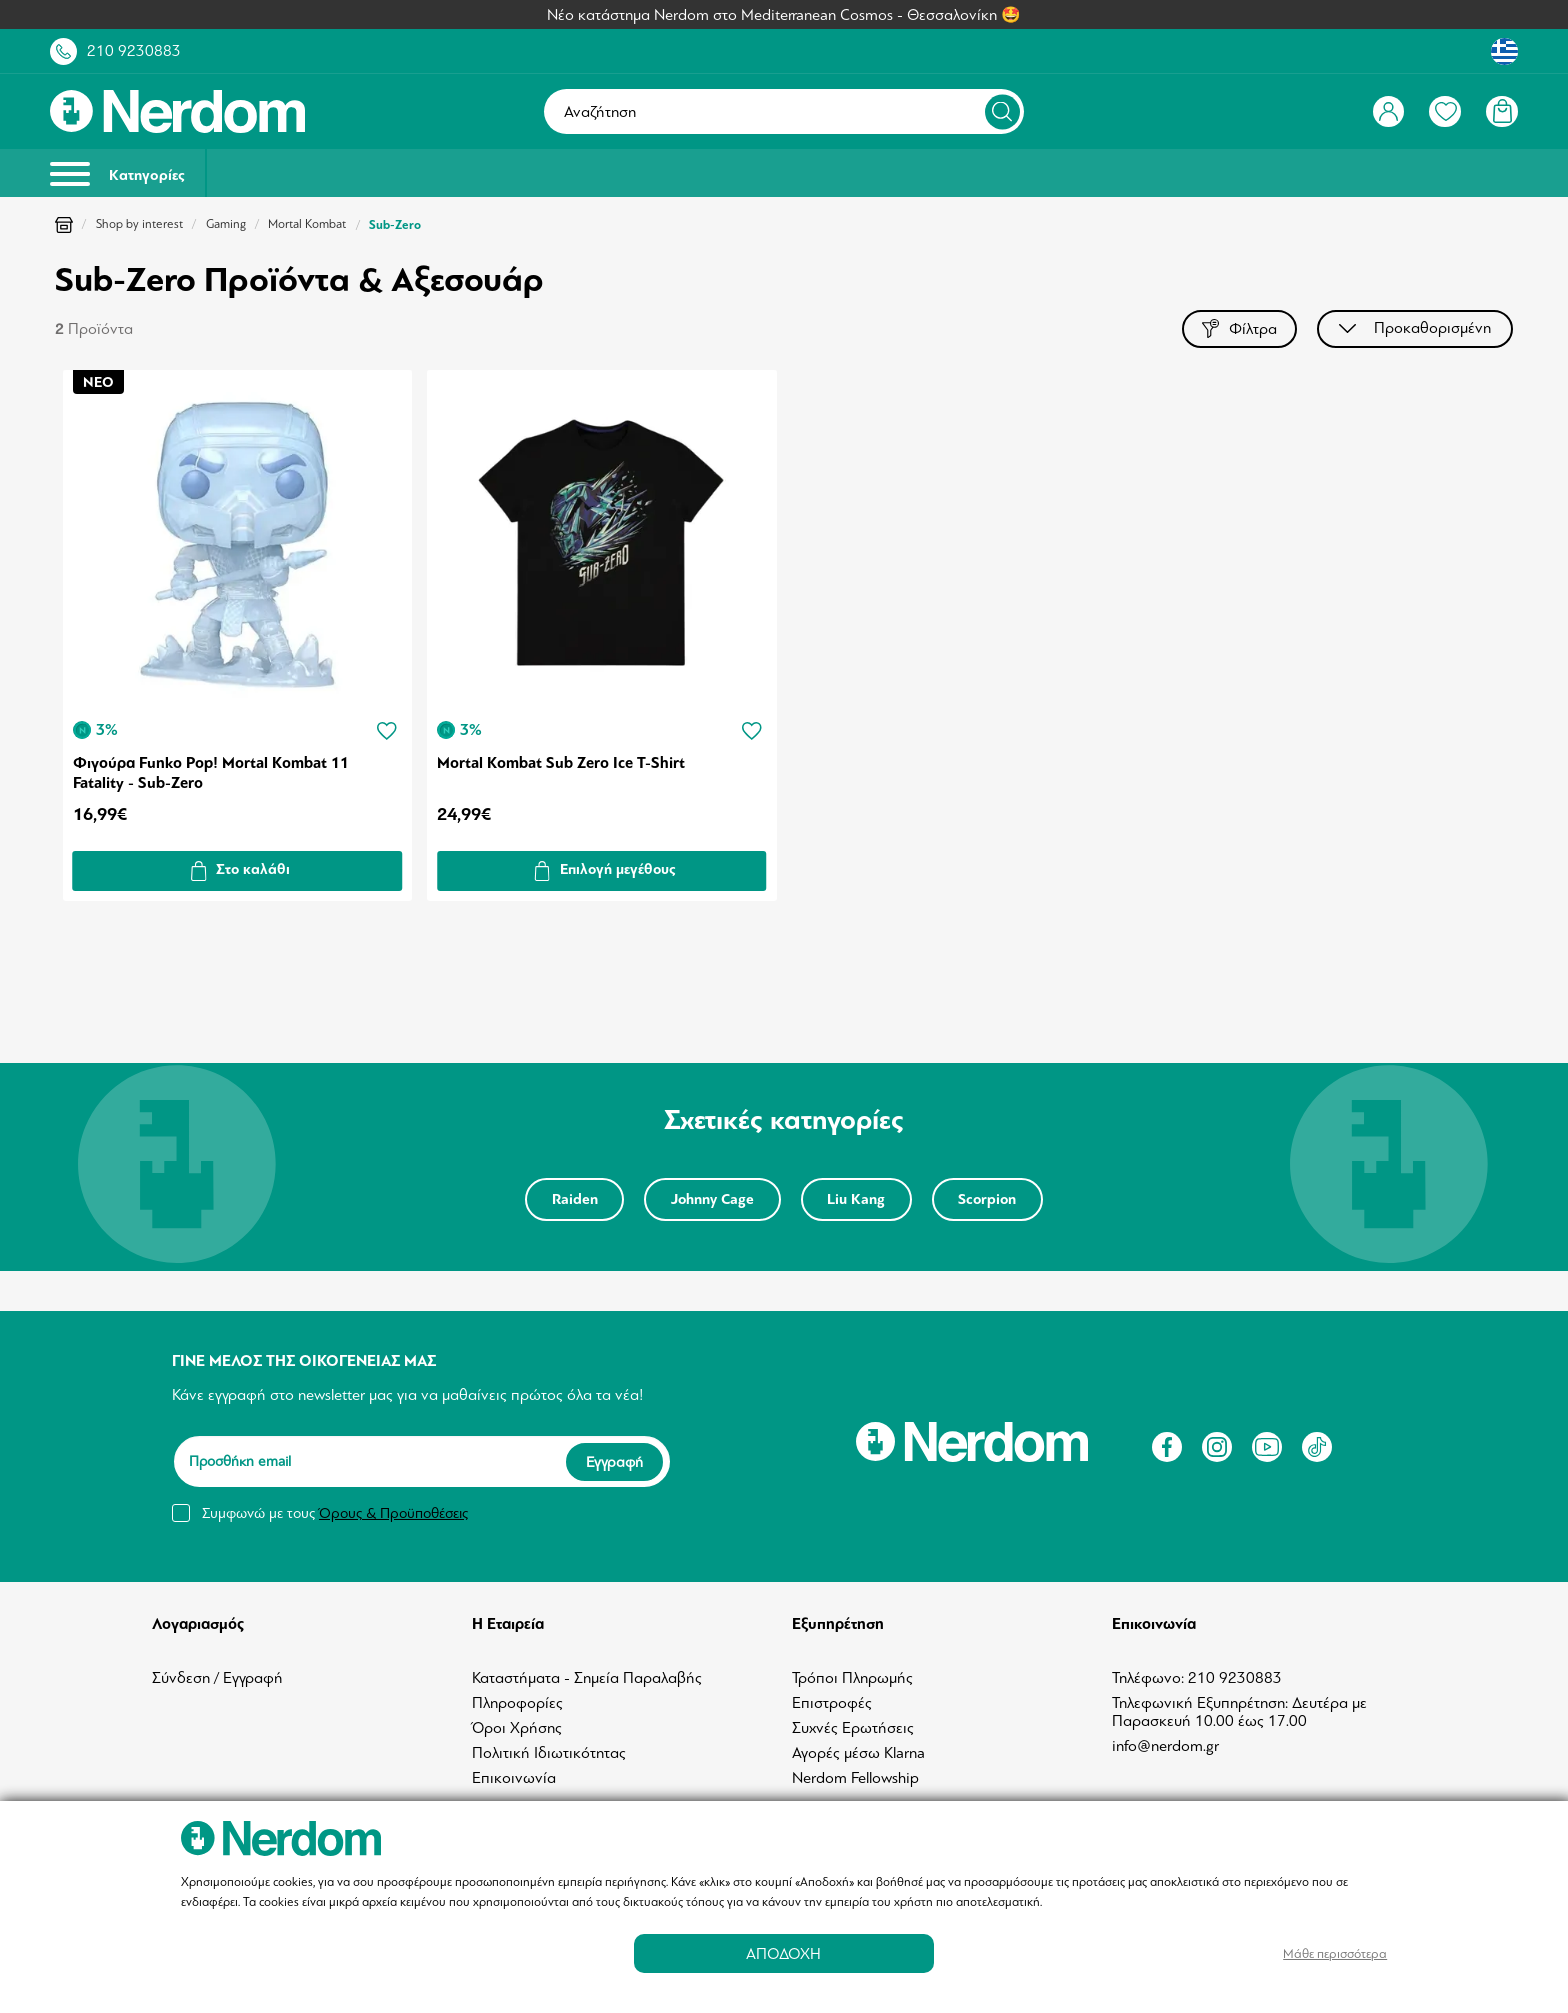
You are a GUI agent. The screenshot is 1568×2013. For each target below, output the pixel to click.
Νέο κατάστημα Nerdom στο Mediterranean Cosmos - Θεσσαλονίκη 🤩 (784, 15)
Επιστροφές (832, 1704)
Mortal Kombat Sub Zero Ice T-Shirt (561, 764)
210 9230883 (134, 51)
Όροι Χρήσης (517, 1729)
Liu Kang (857, 1201)
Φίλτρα (1237, 329)
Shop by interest (139, 224)
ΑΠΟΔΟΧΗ (783, 1953)
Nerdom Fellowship (855, 1779)
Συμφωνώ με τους (335, 1515)
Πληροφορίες (517, 1704)
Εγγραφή (614, 1463)
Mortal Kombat (307, 224)
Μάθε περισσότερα (1335, 1953)
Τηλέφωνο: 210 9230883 (1197, 1679)
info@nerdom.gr (1165, 1747)
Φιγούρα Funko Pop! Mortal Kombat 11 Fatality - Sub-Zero (211, 774)
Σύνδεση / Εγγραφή (217, 1679)
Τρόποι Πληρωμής (852, 1679)
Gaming (226, 224)
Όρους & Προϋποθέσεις (393, 1515)
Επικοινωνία (514, 1779)
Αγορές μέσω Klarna (858, 1754)
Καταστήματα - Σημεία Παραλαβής (587, 1679)
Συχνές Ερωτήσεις (853, 1729)
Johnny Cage (712, 1201)
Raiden (572, 1201)
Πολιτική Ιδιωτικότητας (549, 1754)
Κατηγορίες (117, 173)
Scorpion (990, 1201)
